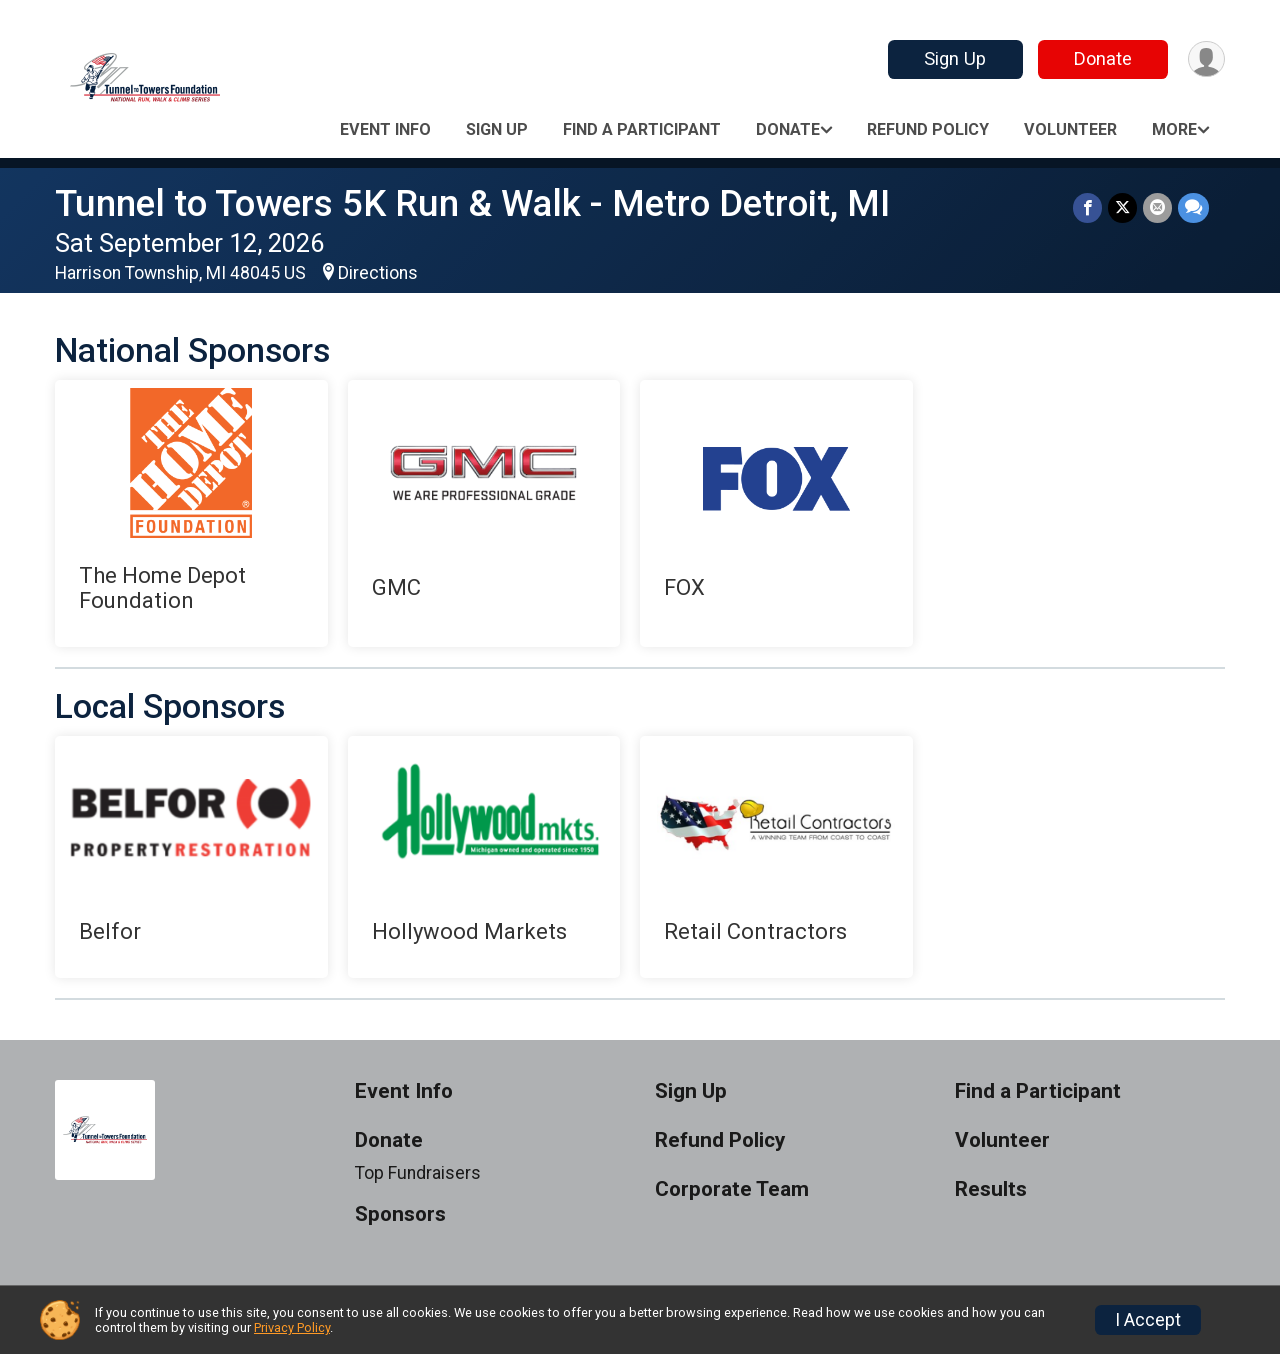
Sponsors (400, 1214)
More (1174, 129)
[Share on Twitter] (1122, 207)
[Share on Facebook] (1087, 207)
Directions (378, 273)
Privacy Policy (292, 1327)
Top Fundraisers (418, 1173)
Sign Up (955, 58)
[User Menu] (1206, 59)
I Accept (1148, 1320)
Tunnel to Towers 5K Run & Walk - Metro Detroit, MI (472, 203)
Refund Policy (928, 129)
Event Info (385, 129)
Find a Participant (642, 129)
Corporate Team (732, 1189)
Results (991, 1189)
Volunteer (1070, 129)
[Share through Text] (1193, 207)
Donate (1103, 58)
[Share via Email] (1157, 207)
